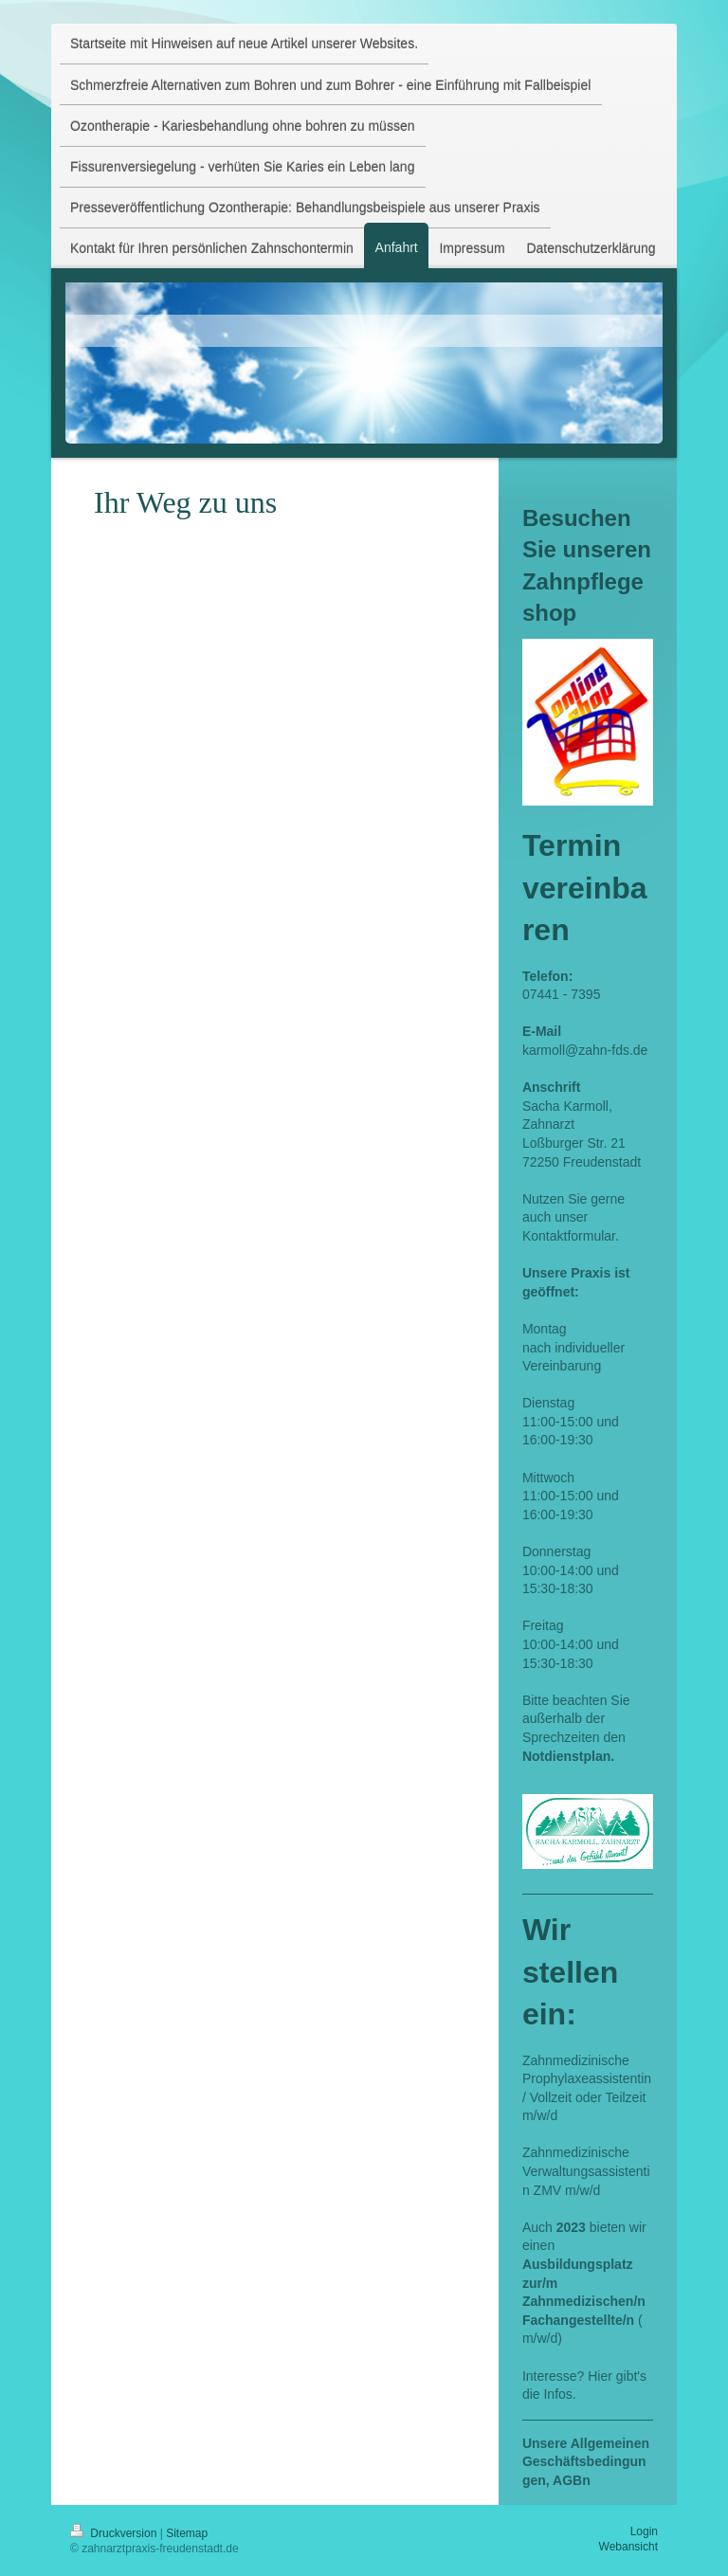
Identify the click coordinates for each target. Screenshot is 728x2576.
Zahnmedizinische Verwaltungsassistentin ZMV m (586, 2171)
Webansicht (628, 2546)
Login (644, 2531)
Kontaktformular (568, 1235)
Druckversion (115, 2533)
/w (583, 2190)
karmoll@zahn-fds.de (585, 1050)
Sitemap (187, 2533)
